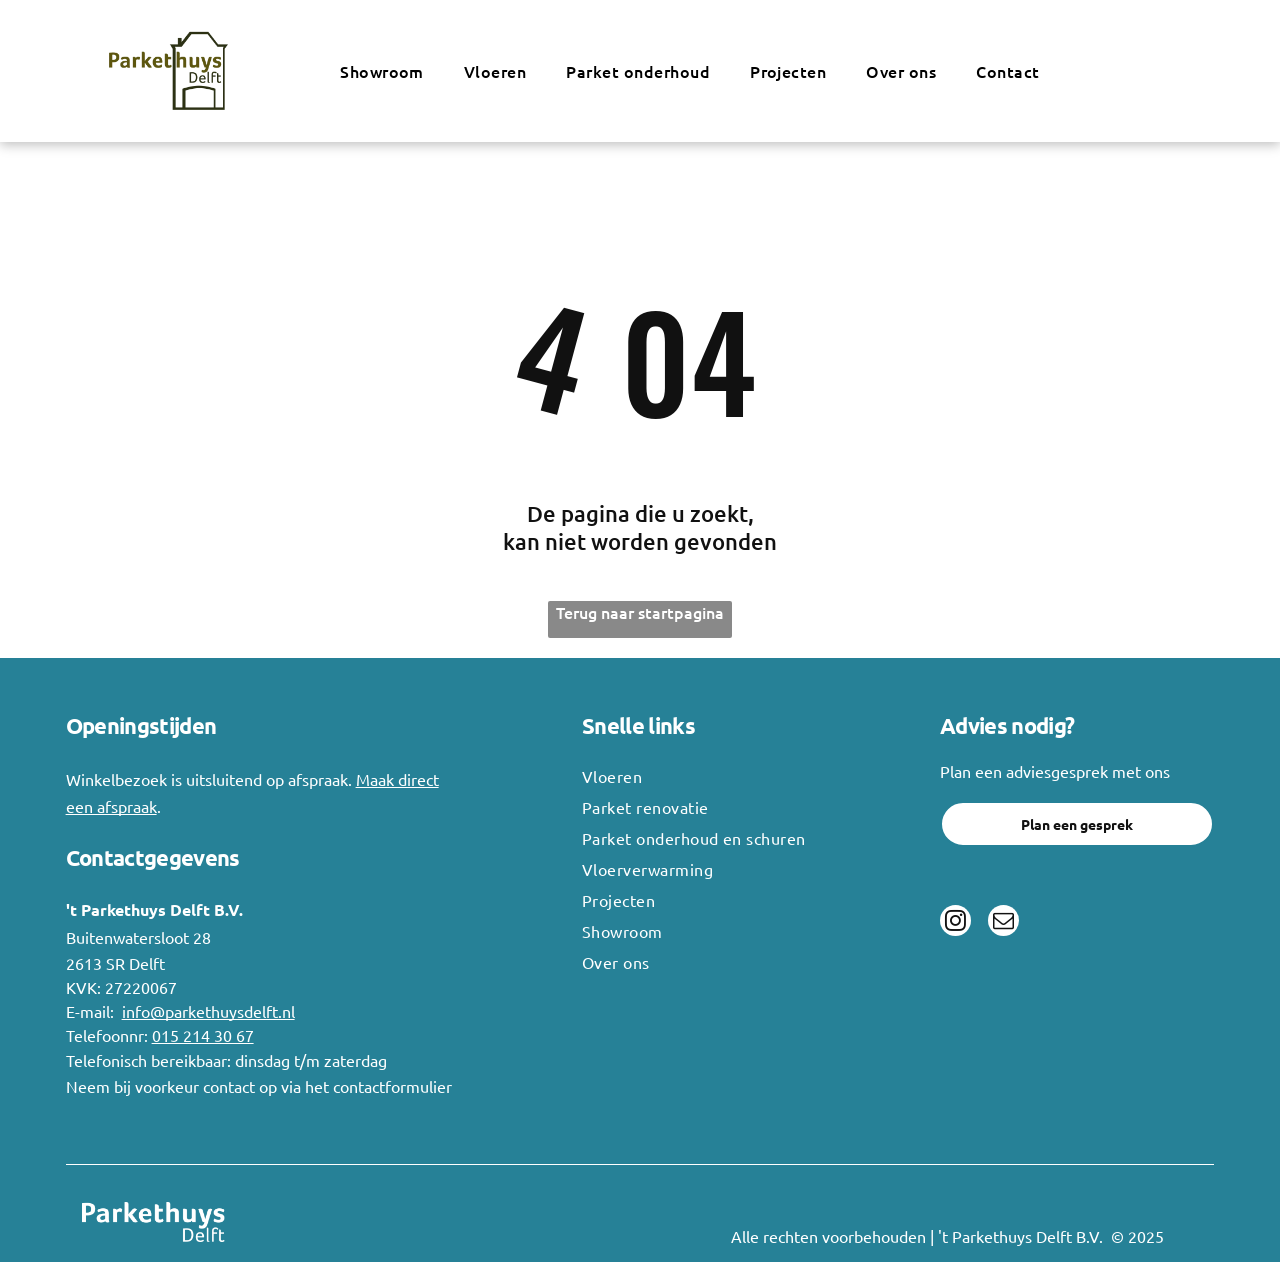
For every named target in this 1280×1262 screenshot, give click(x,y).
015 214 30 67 (203, 1035)
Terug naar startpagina (640, 612)
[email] (1002, 922)
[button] (495, 71)
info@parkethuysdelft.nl (208, 1011)
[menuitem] (382, 71)
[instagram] (955, 922)
